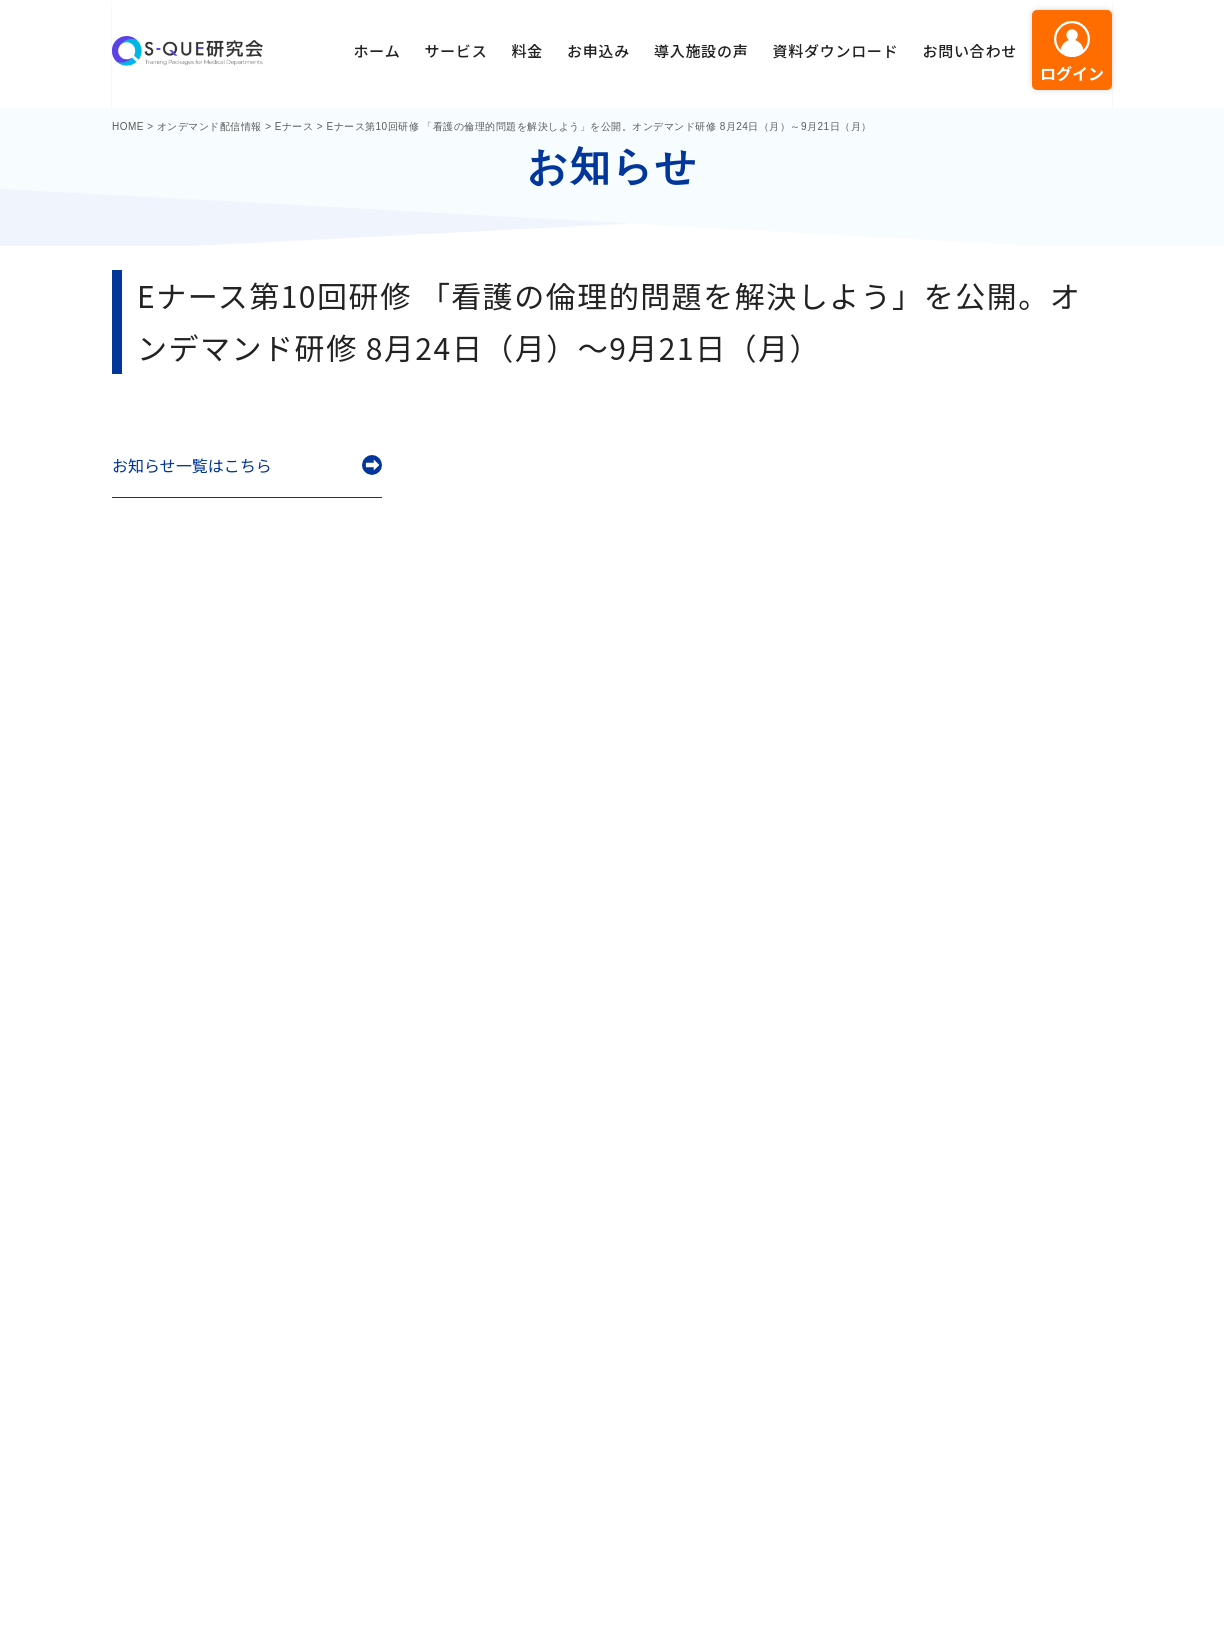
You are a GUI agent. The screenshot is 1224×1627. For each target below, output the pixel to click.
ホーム (377, 50)
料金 (527, 50)
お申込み (598, 50)
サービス (455, 50)
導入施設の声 (701, 50)
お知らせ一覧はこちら (192, 465)
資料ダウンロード (835, 50)
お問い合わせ (969, 50)
